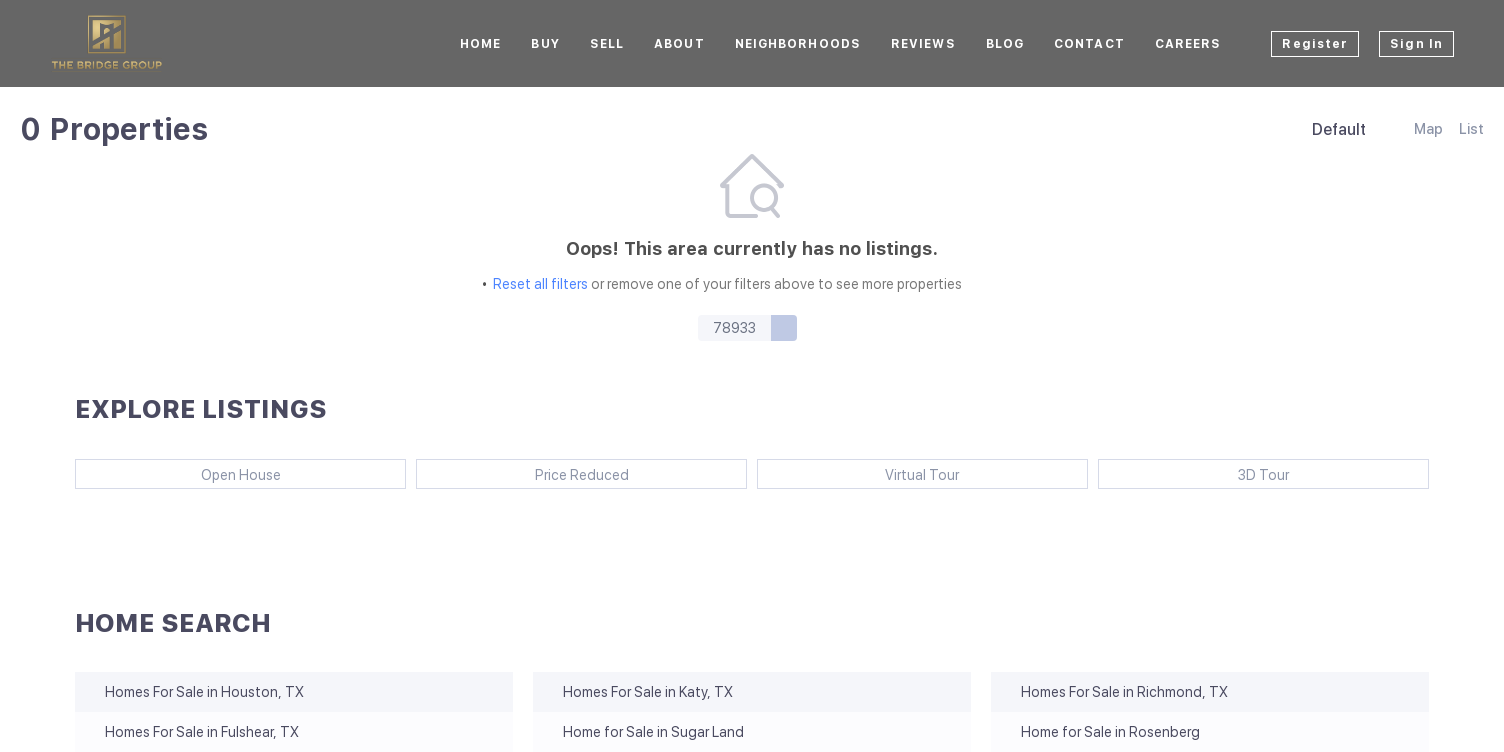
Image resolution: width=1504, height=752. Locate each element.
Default (1339, 129)
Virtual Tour (922, 475)
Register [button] (1315, 44)
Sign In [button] (1416, 44)
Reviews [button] (923, 44)
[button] (784, 328)
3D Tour (1263, 475)
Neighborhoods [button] (798, 44)
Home (480, 44)
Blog (1005, 44)
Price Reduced (582, 475)
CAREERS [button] (1188, 44)
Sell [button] (607, 44)
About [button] (679, 44)
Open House (241, 475)
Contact (1089, 44)
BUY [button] (545, 44)
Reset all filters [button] (540, 284)
